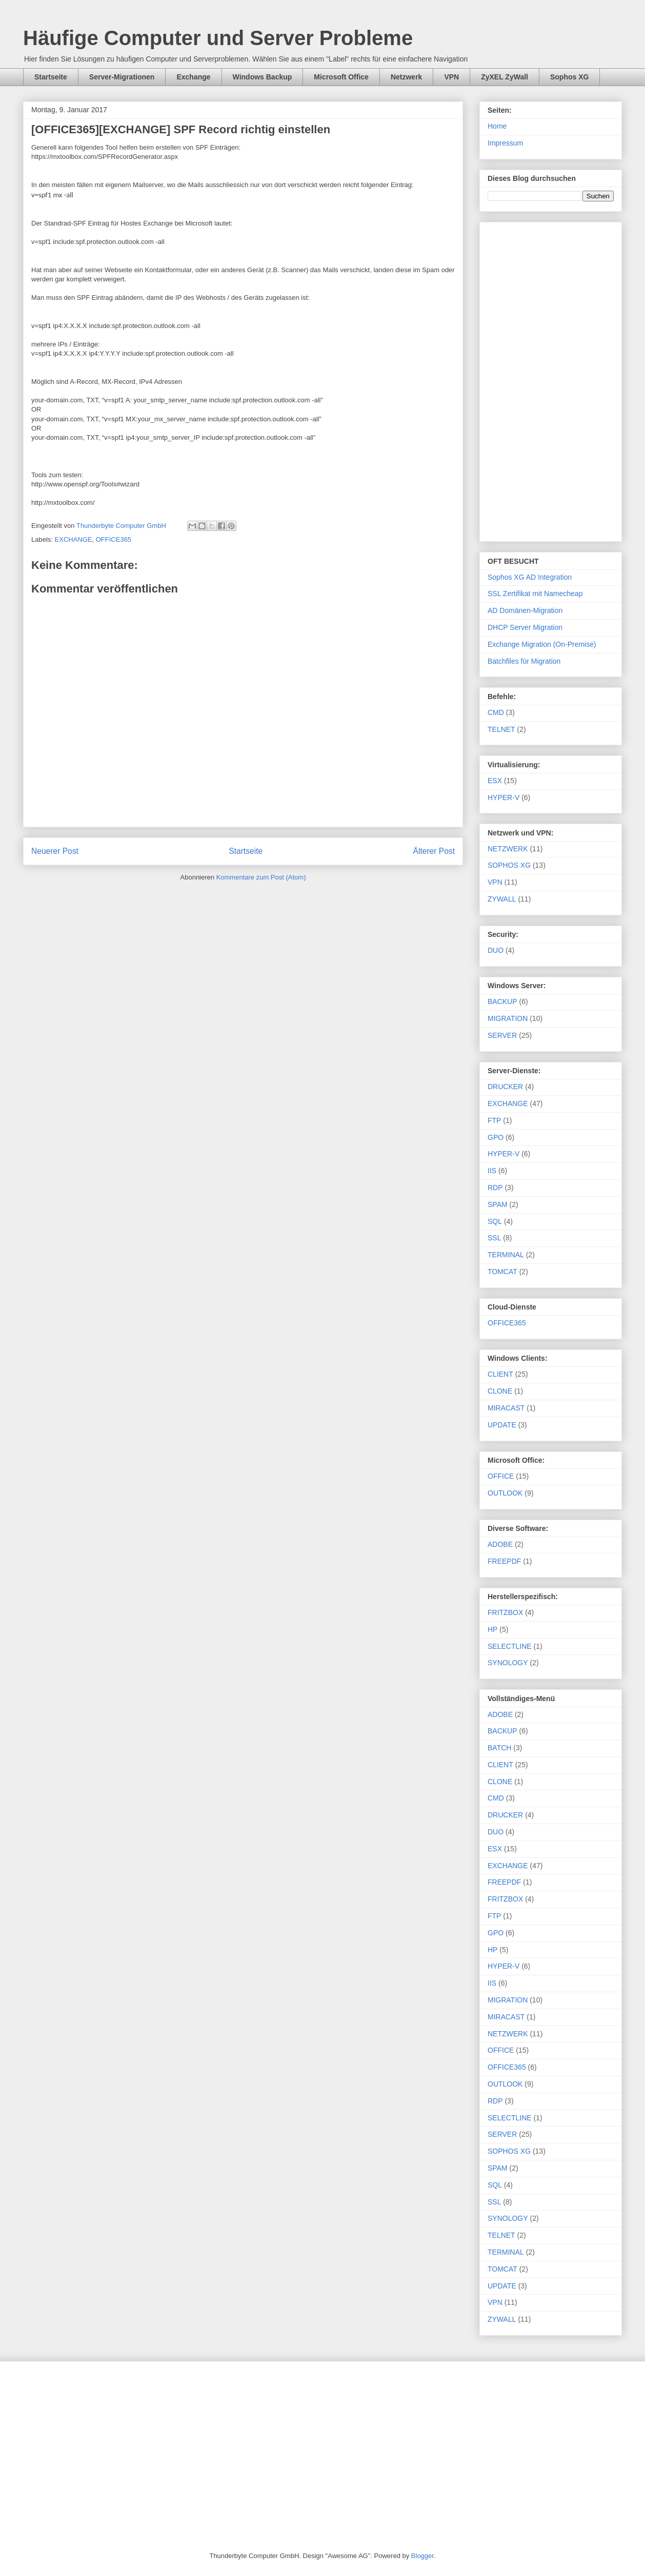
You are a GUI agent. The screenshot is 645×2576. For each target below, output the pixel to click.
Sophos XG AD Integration (530, 577)
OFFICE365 (113, 539)
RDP (495, 1187)
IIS (492, 1171)
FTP (494, 1120)
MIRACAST (506, 1408)
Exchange (193, 77)
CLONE (500, 1391)
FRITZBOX (505, 1612)
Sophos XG (569, 77)
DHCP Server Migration (525, 627)
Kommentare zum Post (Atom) (261, 877)
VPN (451, 77)
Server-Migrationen (122, 77)
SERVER (502, 1035)
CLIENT (500, 1374)
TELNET (501, 729)
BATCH (499, 1748)
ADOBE (500, 1544)
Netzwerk (406, 77)
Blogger (422, 2556)
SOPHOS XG (509, 865)
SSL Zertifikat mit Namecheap (535, 593)
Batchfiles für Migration (524, 661)
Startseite (50, 77)
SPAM (498, 1204)
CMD (496, 712)
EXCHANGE (73, 539)
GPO (495, 1137)
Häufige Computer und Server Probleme (218, 38)
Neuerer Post (54, 851)
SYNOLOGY (508, 1663)
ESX (495, 780)
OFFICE (501, 1476)
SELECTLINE (510, 1646)
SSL (494, 1238)
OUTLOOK (505, 1493)
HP (492, 1629)
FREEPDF (504, 1561)
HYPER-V (503, 797)
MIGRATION (508, 1018)
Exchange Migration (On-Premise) (542, 644)
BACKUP (502, 1001)
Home (497, 126)
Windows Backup (262, 77)
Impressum (505, 143)
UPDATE (502, 1425)
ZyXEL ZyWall (504, 77)
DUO (495, 950)
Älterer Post (434, 851)
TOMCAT (502, 1271)
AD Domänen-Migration (525, 610)
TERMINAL (506, 1255)
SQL (495, 1221)
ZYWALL (502, 899)
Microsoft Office (341, 77)
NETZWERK (508, 849)
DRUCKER (505, 1086)
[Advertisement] (551, 380)
